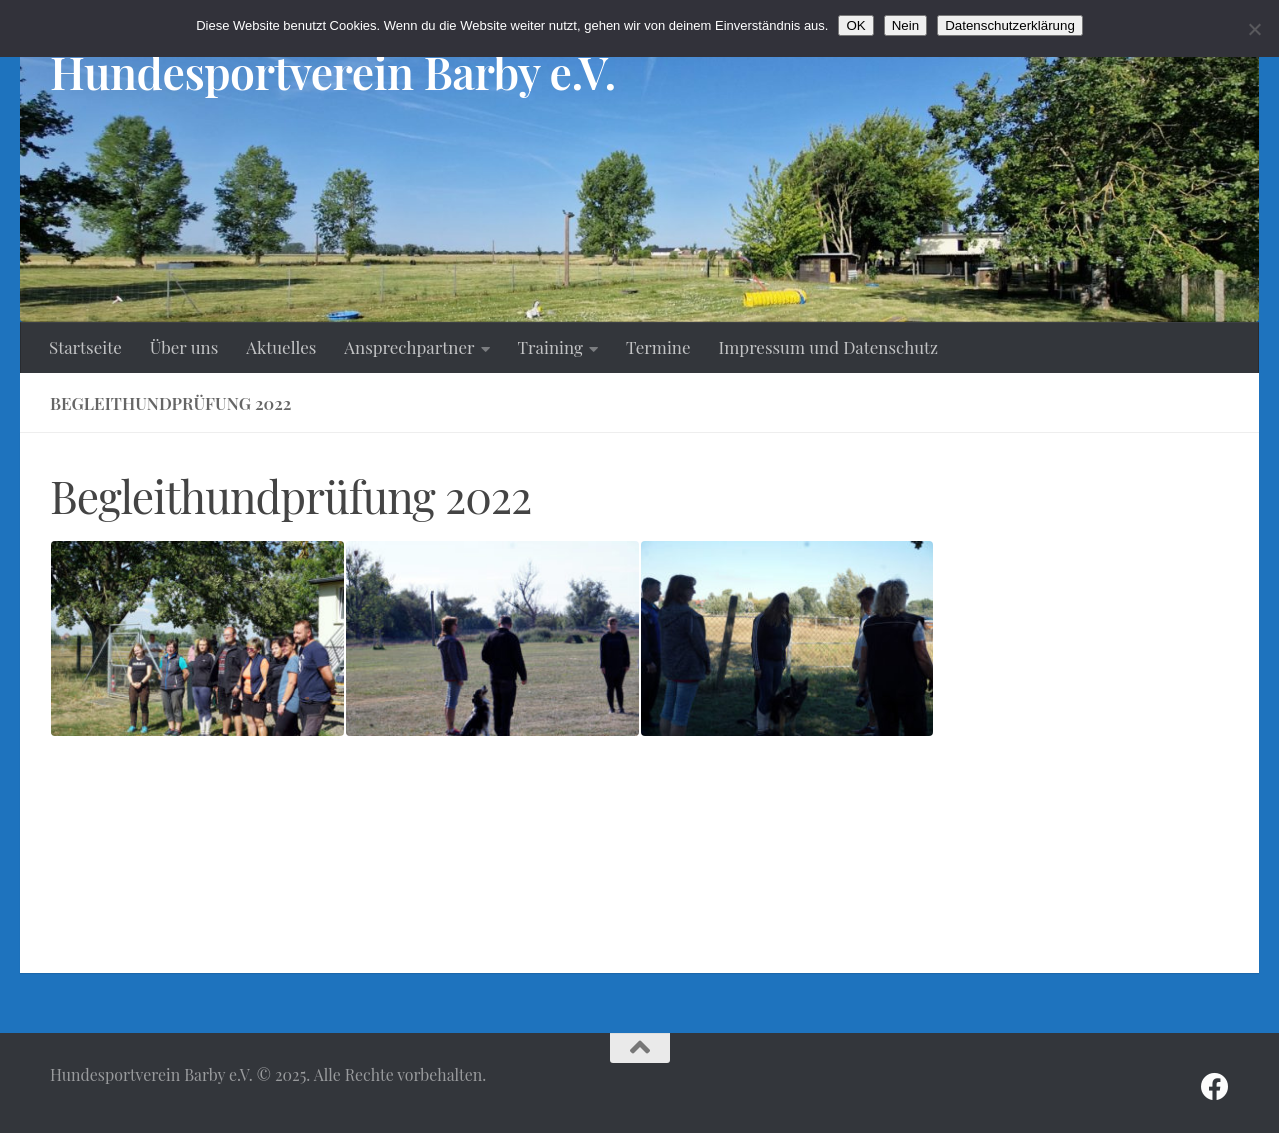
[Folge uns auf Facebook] (1215, 1087)
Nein (905, 25)
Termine (658, 347)
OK (855, 25)
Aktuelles (281, 347)
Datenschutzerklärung (1010, 25)
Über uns (184, 347)
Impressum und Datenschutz (829, 347)
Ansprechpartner (409, 347)
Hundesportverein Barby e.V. (333, 71)
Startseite (85, 347)
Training (550, 347)
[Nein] (1254, 29)
